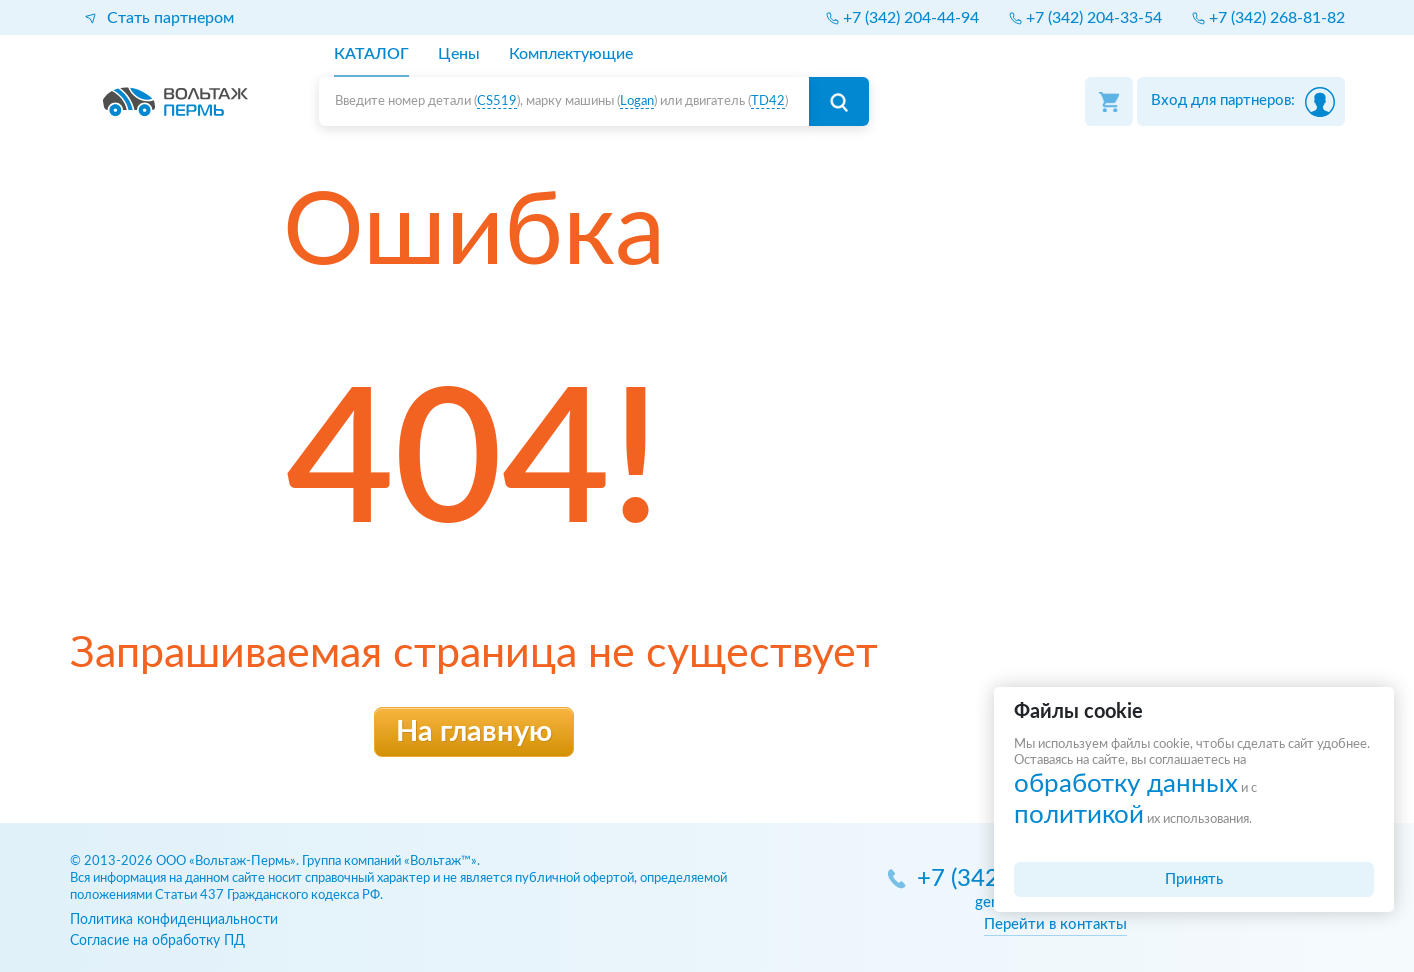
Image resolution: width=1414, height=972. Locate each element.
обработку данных (1126, 784)
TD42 (768, 101)
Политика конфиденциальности (174, 919)
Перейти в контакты (1055, 924)
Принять (1194, 879)
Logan (637, 101)
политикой (1079, 815)
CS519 (497, 101)
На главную (474, 732)
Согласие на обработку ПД (157, 940)
